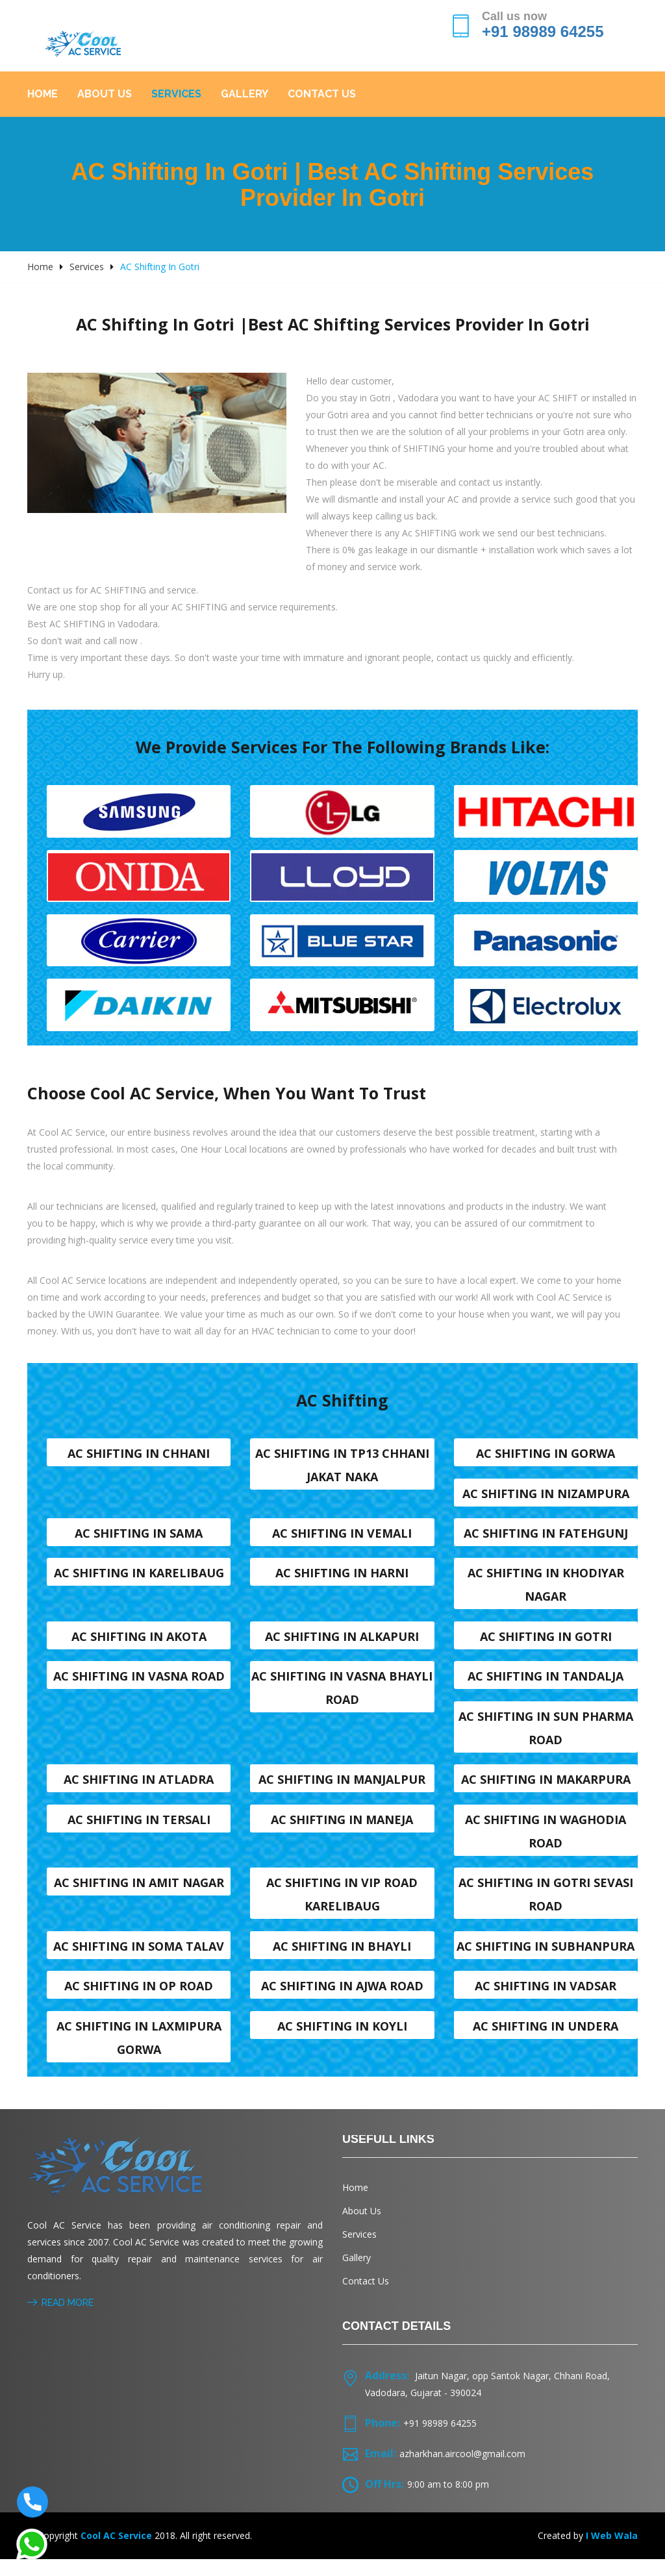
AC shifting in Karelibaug (139, 1580)
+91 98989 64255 (543, 31)
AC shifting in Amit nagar (139, 1895)
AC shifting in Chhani (139, 1457)
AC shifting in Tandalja (545, 1685)
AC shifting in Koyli (342, 2041)
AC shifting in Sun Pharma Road (545, 1737)
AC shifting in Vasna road (139, 1685)
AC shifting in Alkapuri (342, 1644)
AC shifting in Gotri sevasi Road (545, 1907)
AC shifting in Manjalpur (341, 1790)
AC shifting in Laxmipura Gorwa (138, 2053)
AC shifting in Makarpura (546, 1790)
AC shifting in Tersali (139, 1831)
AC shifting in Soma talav (138, 1960)
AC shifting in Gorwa (545, 1457)
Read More (60, 2319)
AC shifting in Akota (139, 1644)
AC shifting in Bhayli (342, 1960)
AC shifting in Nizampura (545, 1498)
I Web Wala (612, 2552)
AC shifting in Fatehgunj (546, 1539)
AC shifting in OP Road (138, 2000)
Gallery (244, 94)
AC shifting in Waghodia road (545, 1842)
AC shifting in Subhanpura (545, 1960)
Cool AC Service (116, 2552)
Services (176, 94)
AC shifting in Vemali (342, 1539)
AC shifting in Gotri (546, 1644)
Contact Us (322, 94)
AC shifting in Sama (139, 1539)
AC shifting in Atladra (139, 1790)
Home (42, 94)
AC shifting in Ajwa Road (342, 2000)
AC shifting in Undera (545, 2041)
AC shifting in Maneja (342, 1831)
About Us (104, 94)
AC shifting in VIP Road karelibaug (342, 1907)
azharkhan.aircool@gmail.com (462, 2470)
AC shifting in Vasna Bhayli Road (342, 1696)
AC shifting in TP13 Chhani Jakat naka (342, 1468)
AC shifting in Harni (341, 1580)
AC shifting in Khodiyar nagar (546, 1591)
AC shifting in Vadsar (545, 2000)
